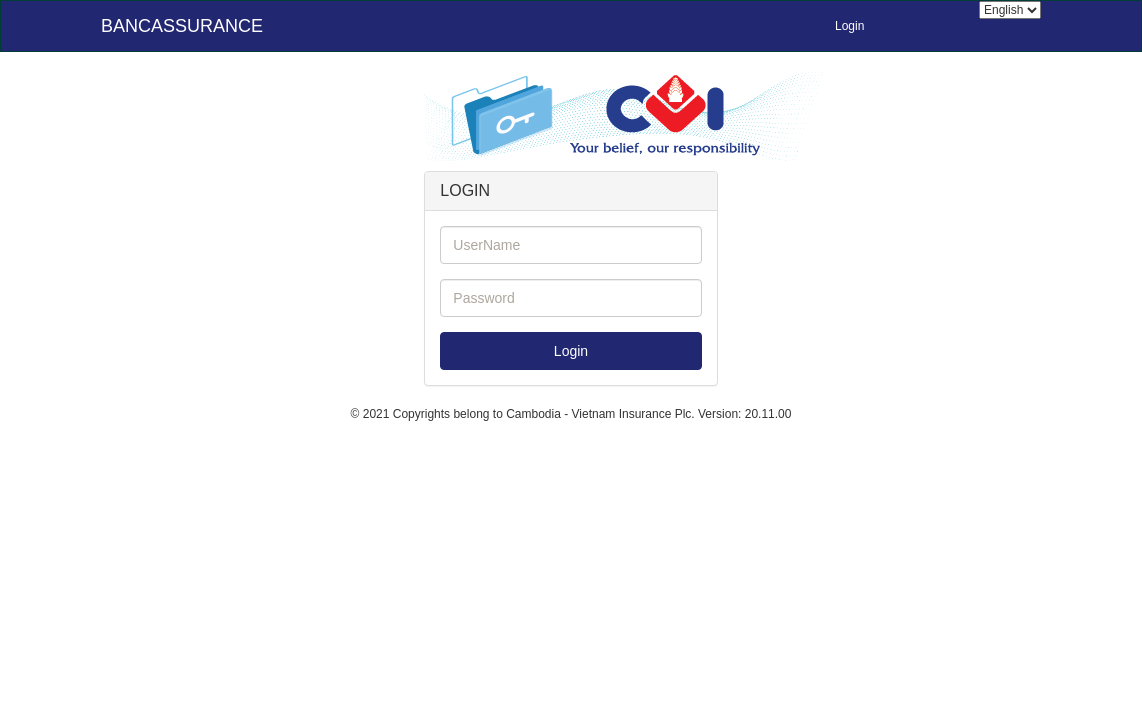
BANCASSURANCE (182, 26)
